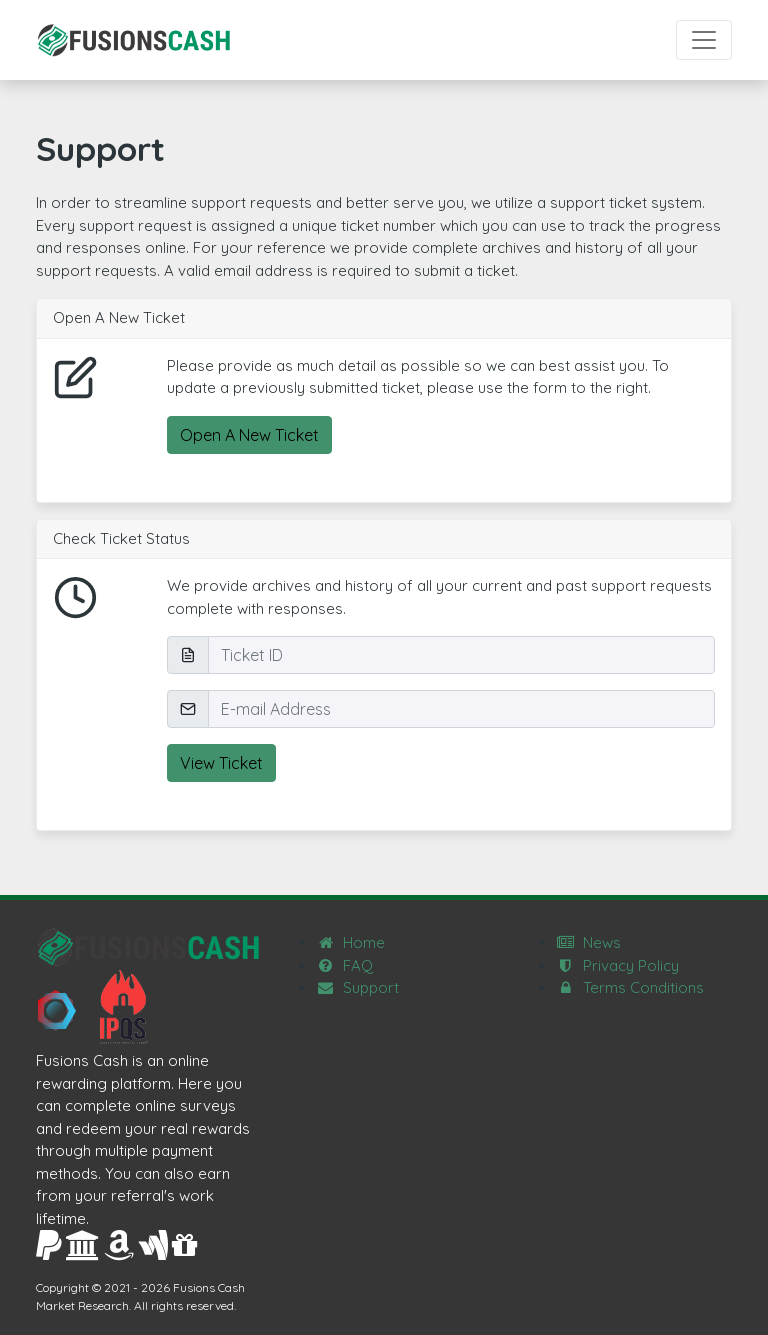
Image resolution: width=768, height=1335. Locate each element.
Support (357, 987)
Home (350, 942)
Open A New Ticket (249, 435)
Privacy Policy (617, 965)
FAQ (344, 965)
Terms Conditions (630, 987)
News (588, 942)
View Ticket (221, 763)
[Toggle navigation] (704, 40)
